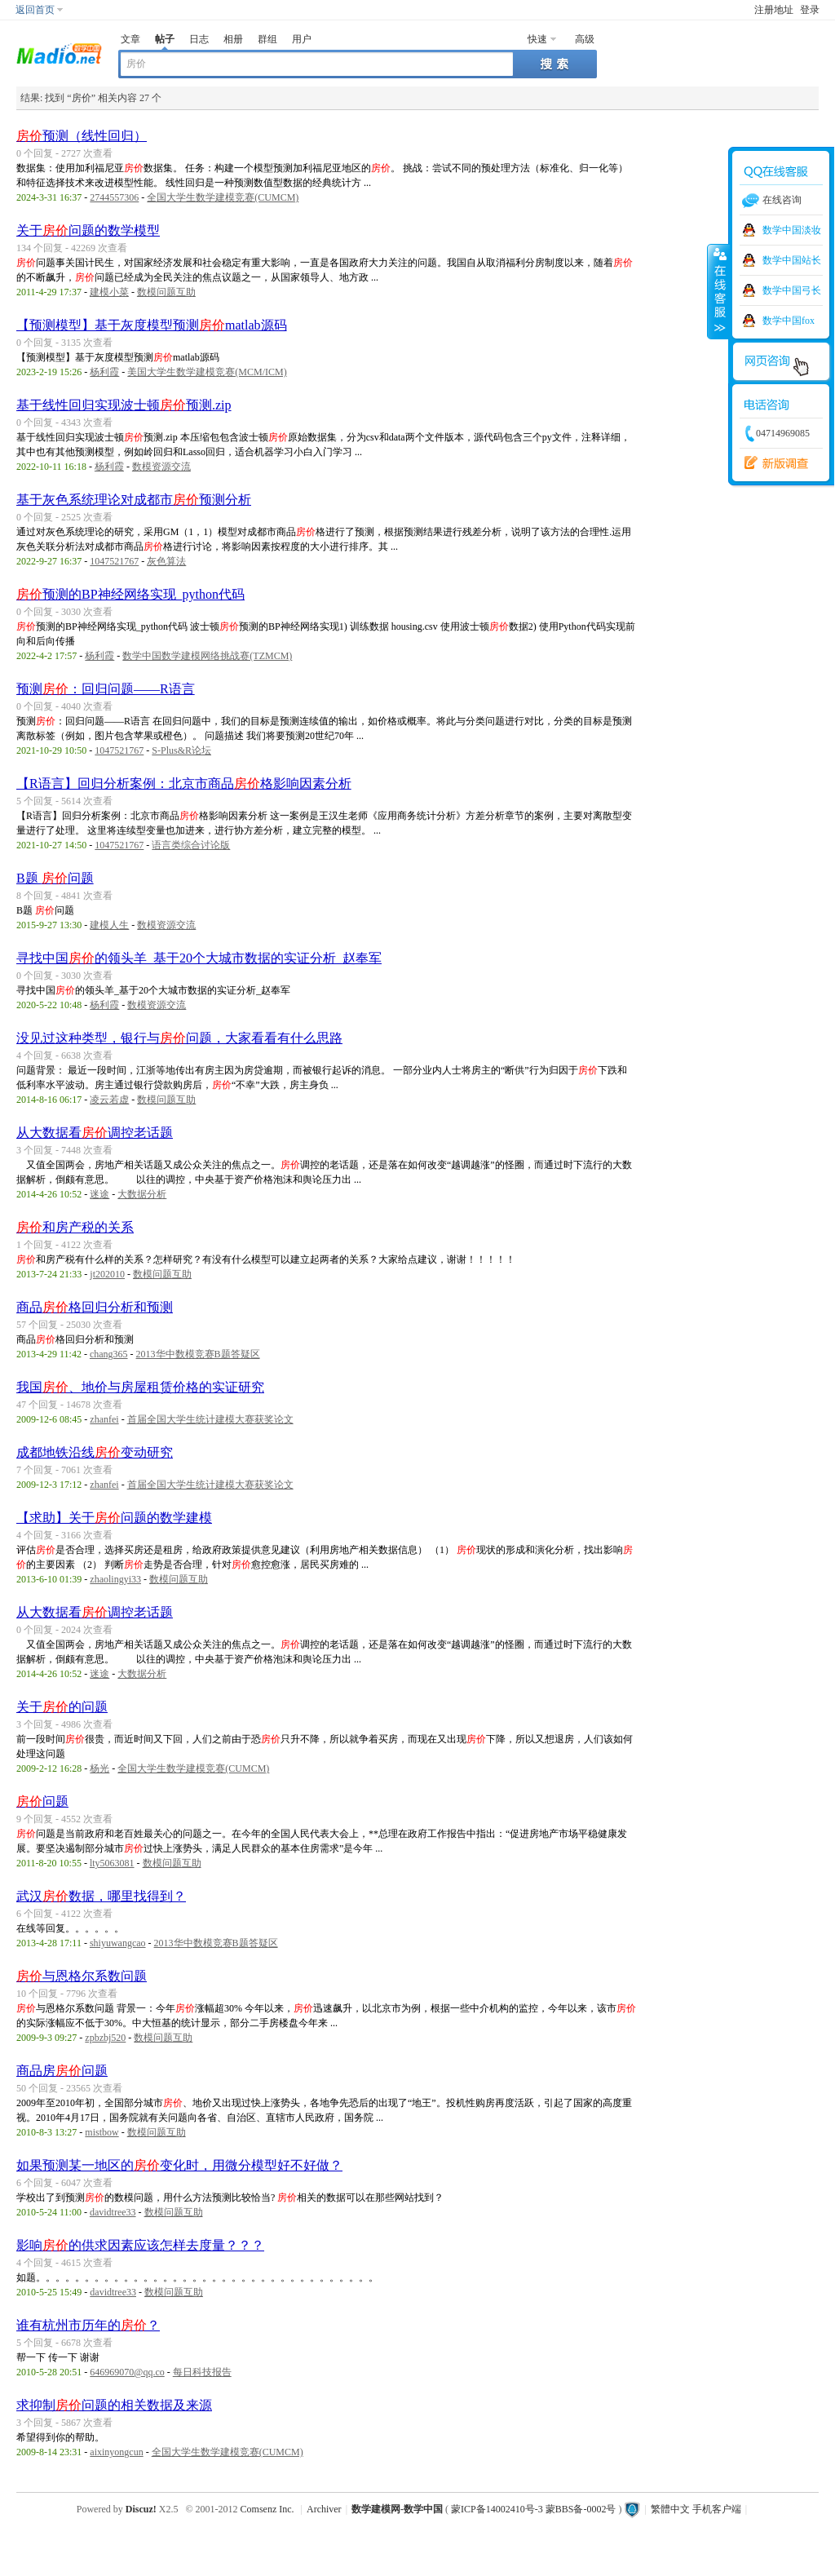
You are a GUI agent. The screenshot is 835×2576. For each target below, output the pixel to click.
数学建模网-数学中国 (397, 2509)
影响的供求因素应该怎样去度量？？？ (140, 2245)
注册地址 (773, 9)
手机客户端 (716, 2509)
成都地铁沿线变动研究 (94, 1452)
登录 (810, 9)
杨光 (99, 1768)
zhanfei (104, 1419)
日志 (199, 39)
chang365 (109, 1354)
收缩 (718, 291)
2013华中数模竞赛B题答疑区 (198, 1354)
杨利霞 (104, 372)
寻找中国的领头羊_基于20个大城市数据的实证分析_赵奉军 (199, 958)
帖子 (165, 39)
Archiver (324, 2509)
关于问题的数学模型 (88, 230)
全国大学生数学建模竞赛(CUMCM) (222, 197)
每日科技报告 (202, 2372)
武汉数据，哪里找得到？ (101, 1896)
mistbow (101, 2132)
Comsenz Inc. (267, 2509)
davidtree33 (113, 2212)
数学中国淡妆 (791, 230)
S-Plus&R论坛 (181, 750)
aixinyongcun (116, 2452)
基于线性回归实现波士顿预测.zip (124, 405)
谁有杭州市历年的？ (88, 2325)
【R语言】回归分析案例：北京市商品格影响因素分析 (183, 783)
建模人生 (109, 925)
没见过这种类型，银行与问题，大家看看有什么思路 (179, 1038)
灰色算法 (166, 561)
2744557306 (114, 197)
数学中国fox (788, 320)
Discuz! (141, 2509)
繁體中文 (670, 2509)
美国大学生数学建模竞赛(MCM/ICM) (206, 372)
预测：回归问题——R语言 (105, 689)
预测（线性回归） (81, 136)
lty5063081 (112, 1863)
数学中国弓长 (791, 290)
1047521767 (114, 561)
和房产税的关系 (75, 1227)
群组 (267, 39)
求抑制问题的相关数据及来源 (114, 2405)
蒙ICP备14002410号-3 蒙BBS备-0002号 (533, 2509)
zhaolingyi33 (115, 1579)
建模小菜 (109, 292)
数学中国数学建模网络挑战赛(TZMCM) (207, 656)
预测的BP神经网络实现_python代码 (130, 594)
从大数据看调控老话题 (94, 1133)
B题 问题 (55, 878)
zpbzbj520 (105, 2037)
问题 (42, 1801)
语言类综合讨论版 (191, 845)
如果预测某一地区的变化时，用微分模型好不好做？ (179, 2165)
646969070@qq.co (127, 2372)
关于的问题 (62, 1707)
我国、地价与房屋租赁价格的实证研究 (140, 1387)
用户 (301, 39)
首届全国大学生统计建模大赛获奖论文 (210, 1419)
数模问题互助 (166, 292)
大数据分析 (141, 1194)
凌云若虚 (109, 1099)
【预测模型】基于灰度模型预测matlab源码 (151, 325)
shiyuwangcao (118, 1943)
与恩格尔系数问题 (81, 1976)
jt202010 (107, 1274)
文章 (130, 39)
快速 (537, 39)
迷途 (99, 1194)
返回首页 (35, 9)
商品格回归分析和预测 (94, 1307)
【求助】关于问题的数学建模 (114, 1518)
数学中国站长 (791, 260)
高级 (584, 39)
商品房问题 (62, 2071)
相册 (233, 39)
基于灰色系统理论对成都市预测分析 (133, 500)
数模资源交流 (161, 466)
